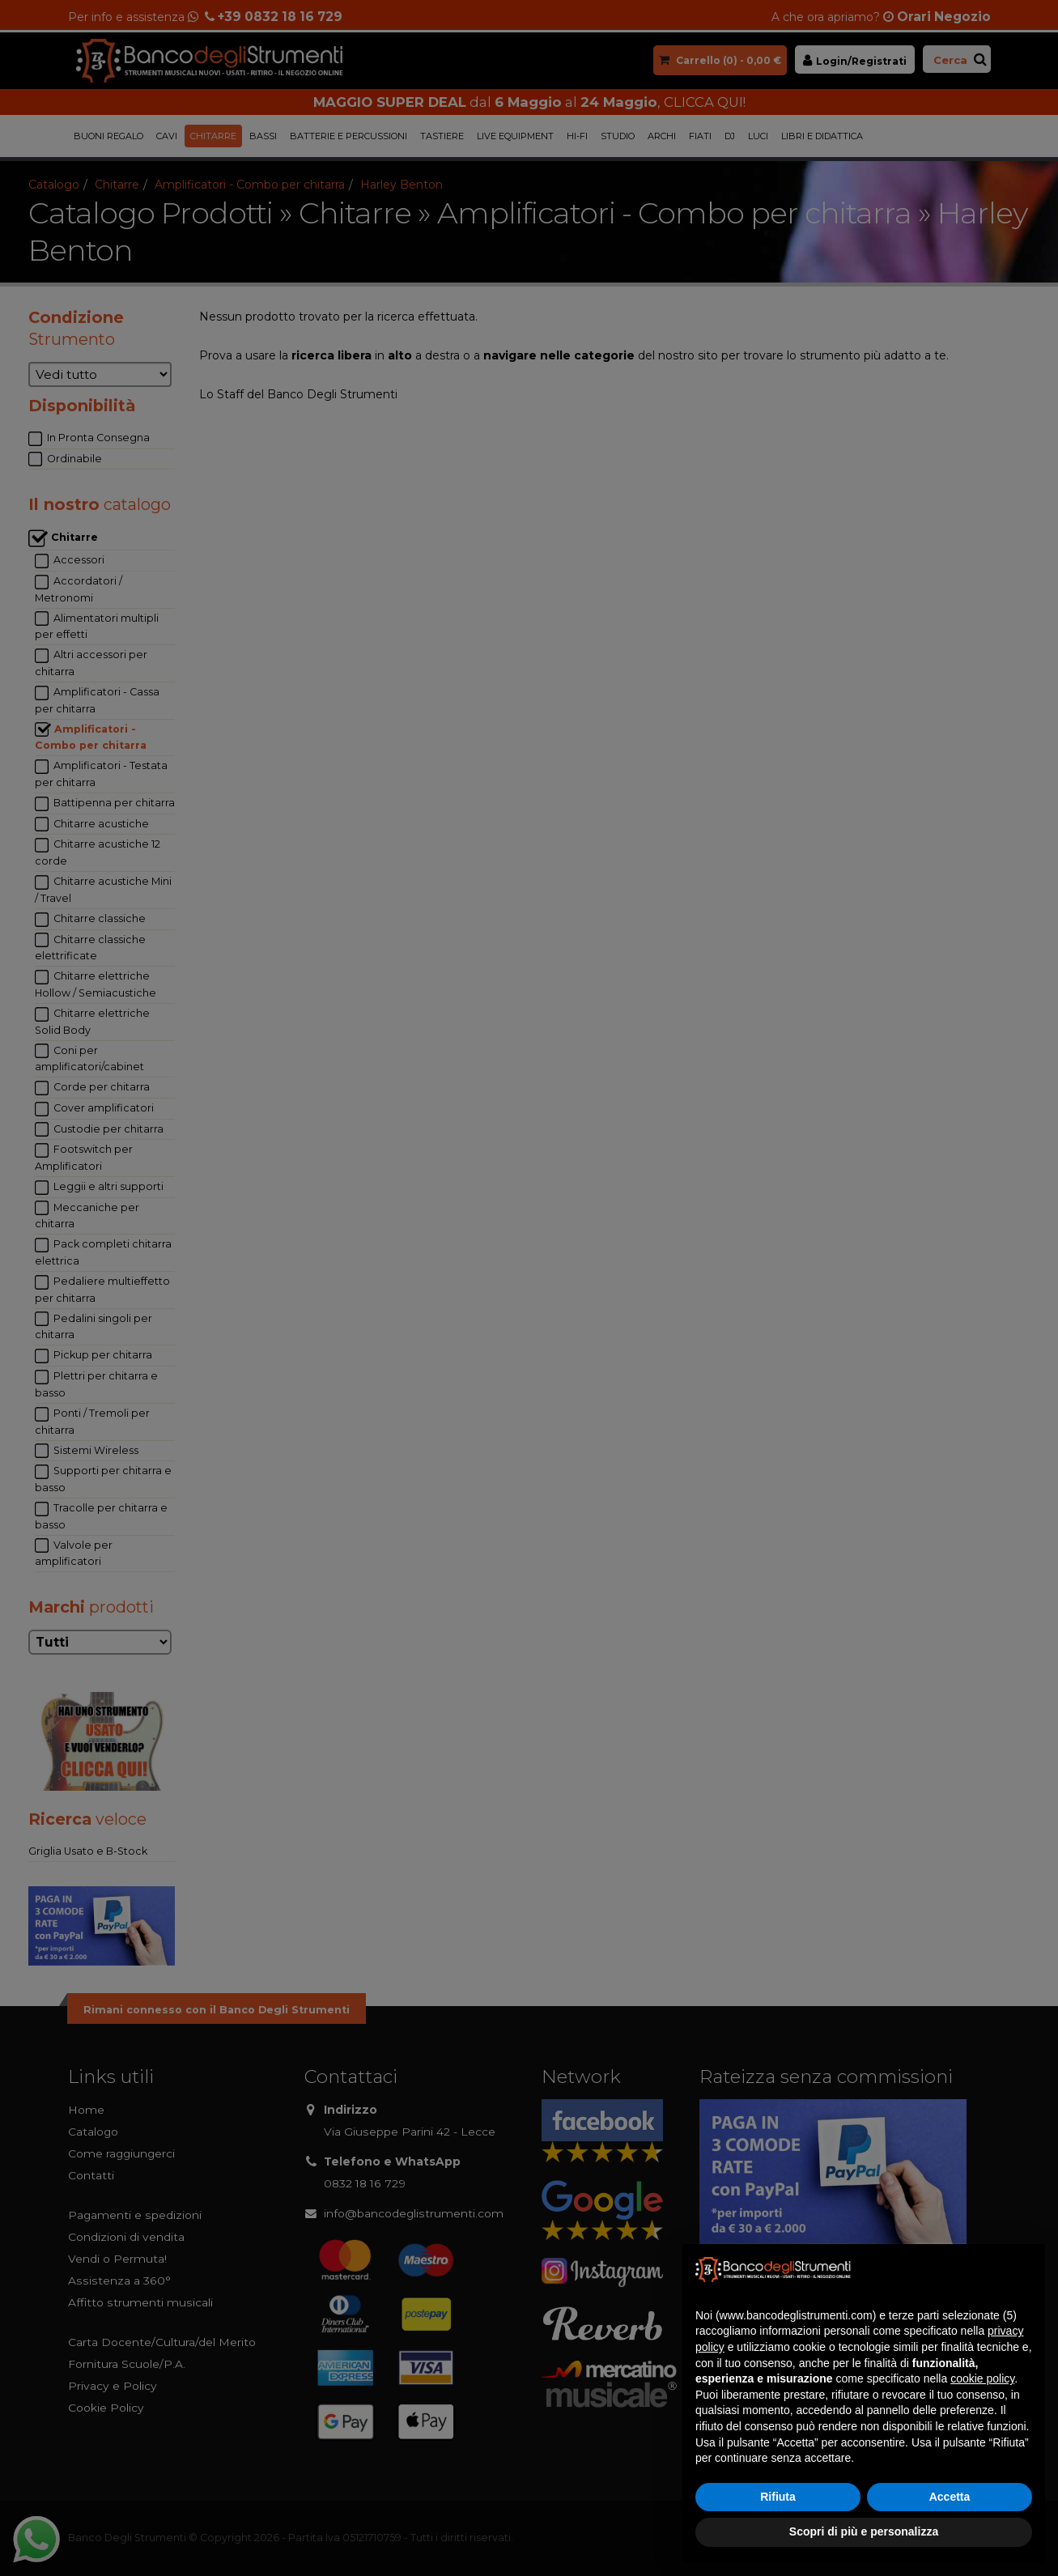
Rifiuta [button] (778, 2496)
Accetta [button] (950, 2496)
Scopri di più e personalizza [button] (863, 2531)
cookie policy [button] (982, 2378)
